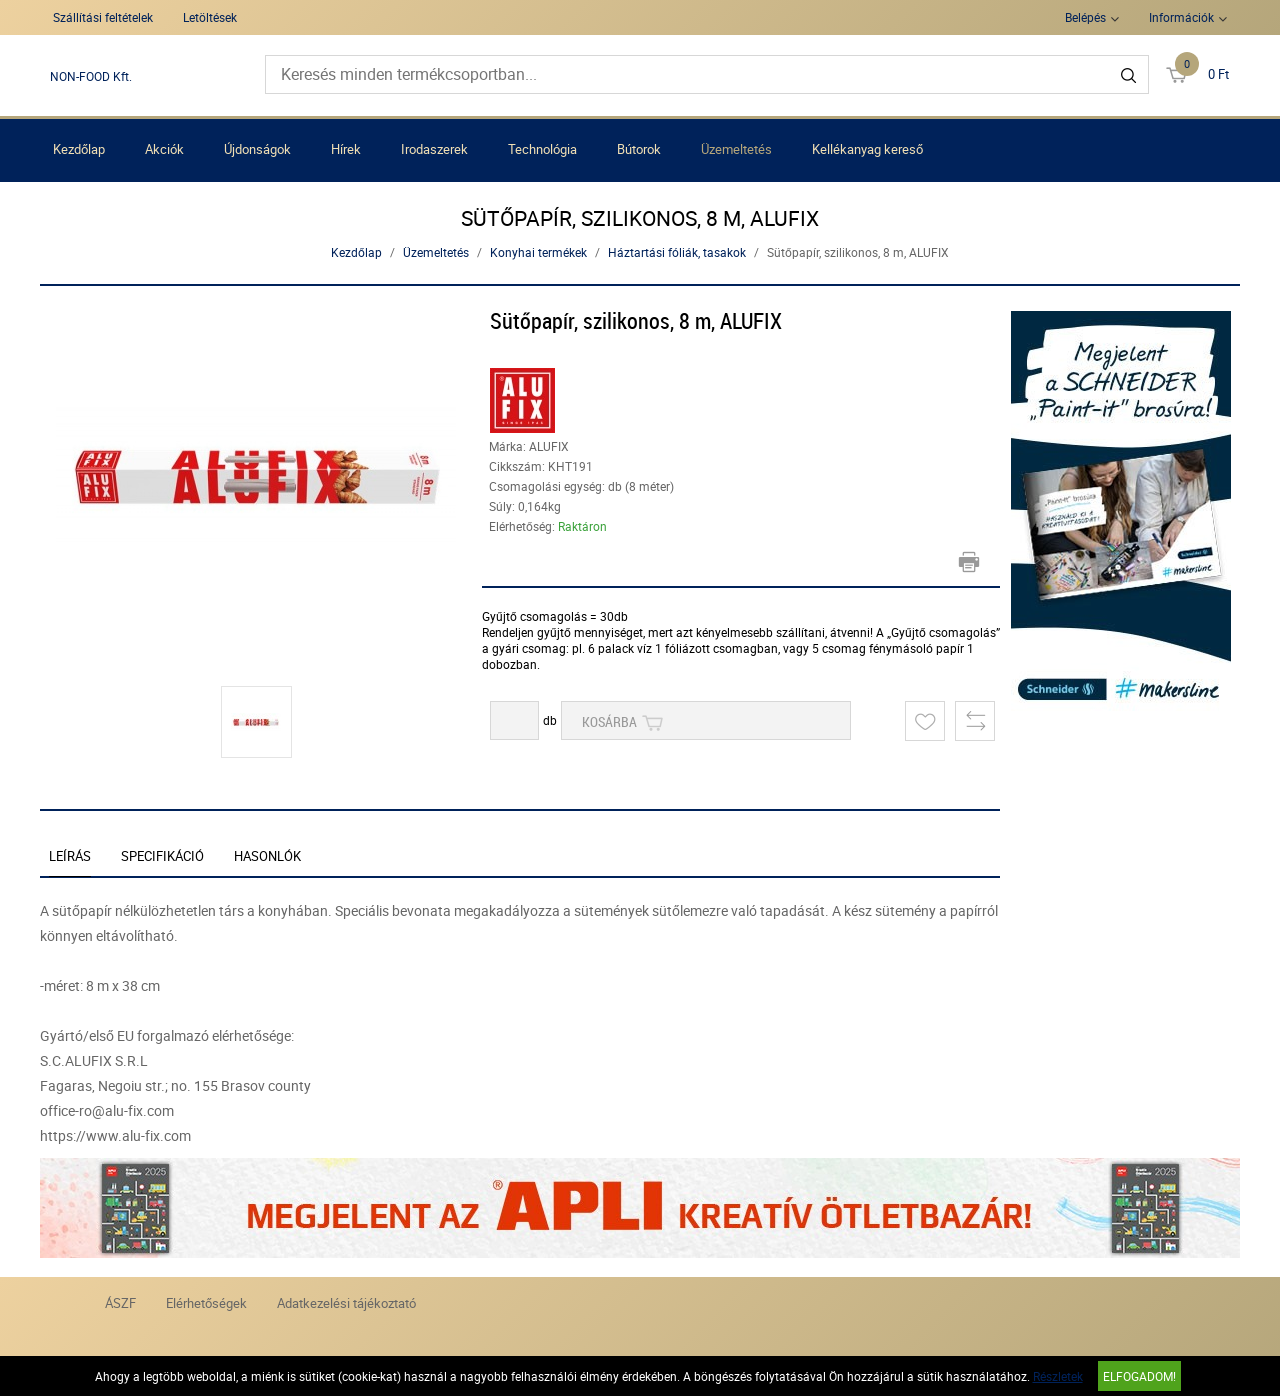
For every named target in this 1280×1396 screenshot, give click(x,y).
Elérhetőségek (206, 1303)
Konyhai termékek (538, 252)
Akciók (164, 149)
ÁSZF (120, 1303)
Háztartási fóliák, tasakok (677, 252)
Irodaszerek (434, 149)
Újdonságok (257, 149)
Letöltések (210, 17)
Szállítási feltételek (103, 17)
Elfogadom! (1139, 1376)
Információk (1181, 17)
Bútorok (639, 149)
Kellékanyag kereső (867, 149)
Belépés (1085, 17)
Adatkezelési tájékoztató (346, 1303)
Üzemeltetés (736, 149)
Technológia (542, 149)
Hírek (346, 149)
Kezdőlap (79, 149)
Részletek (1058, 1376)
